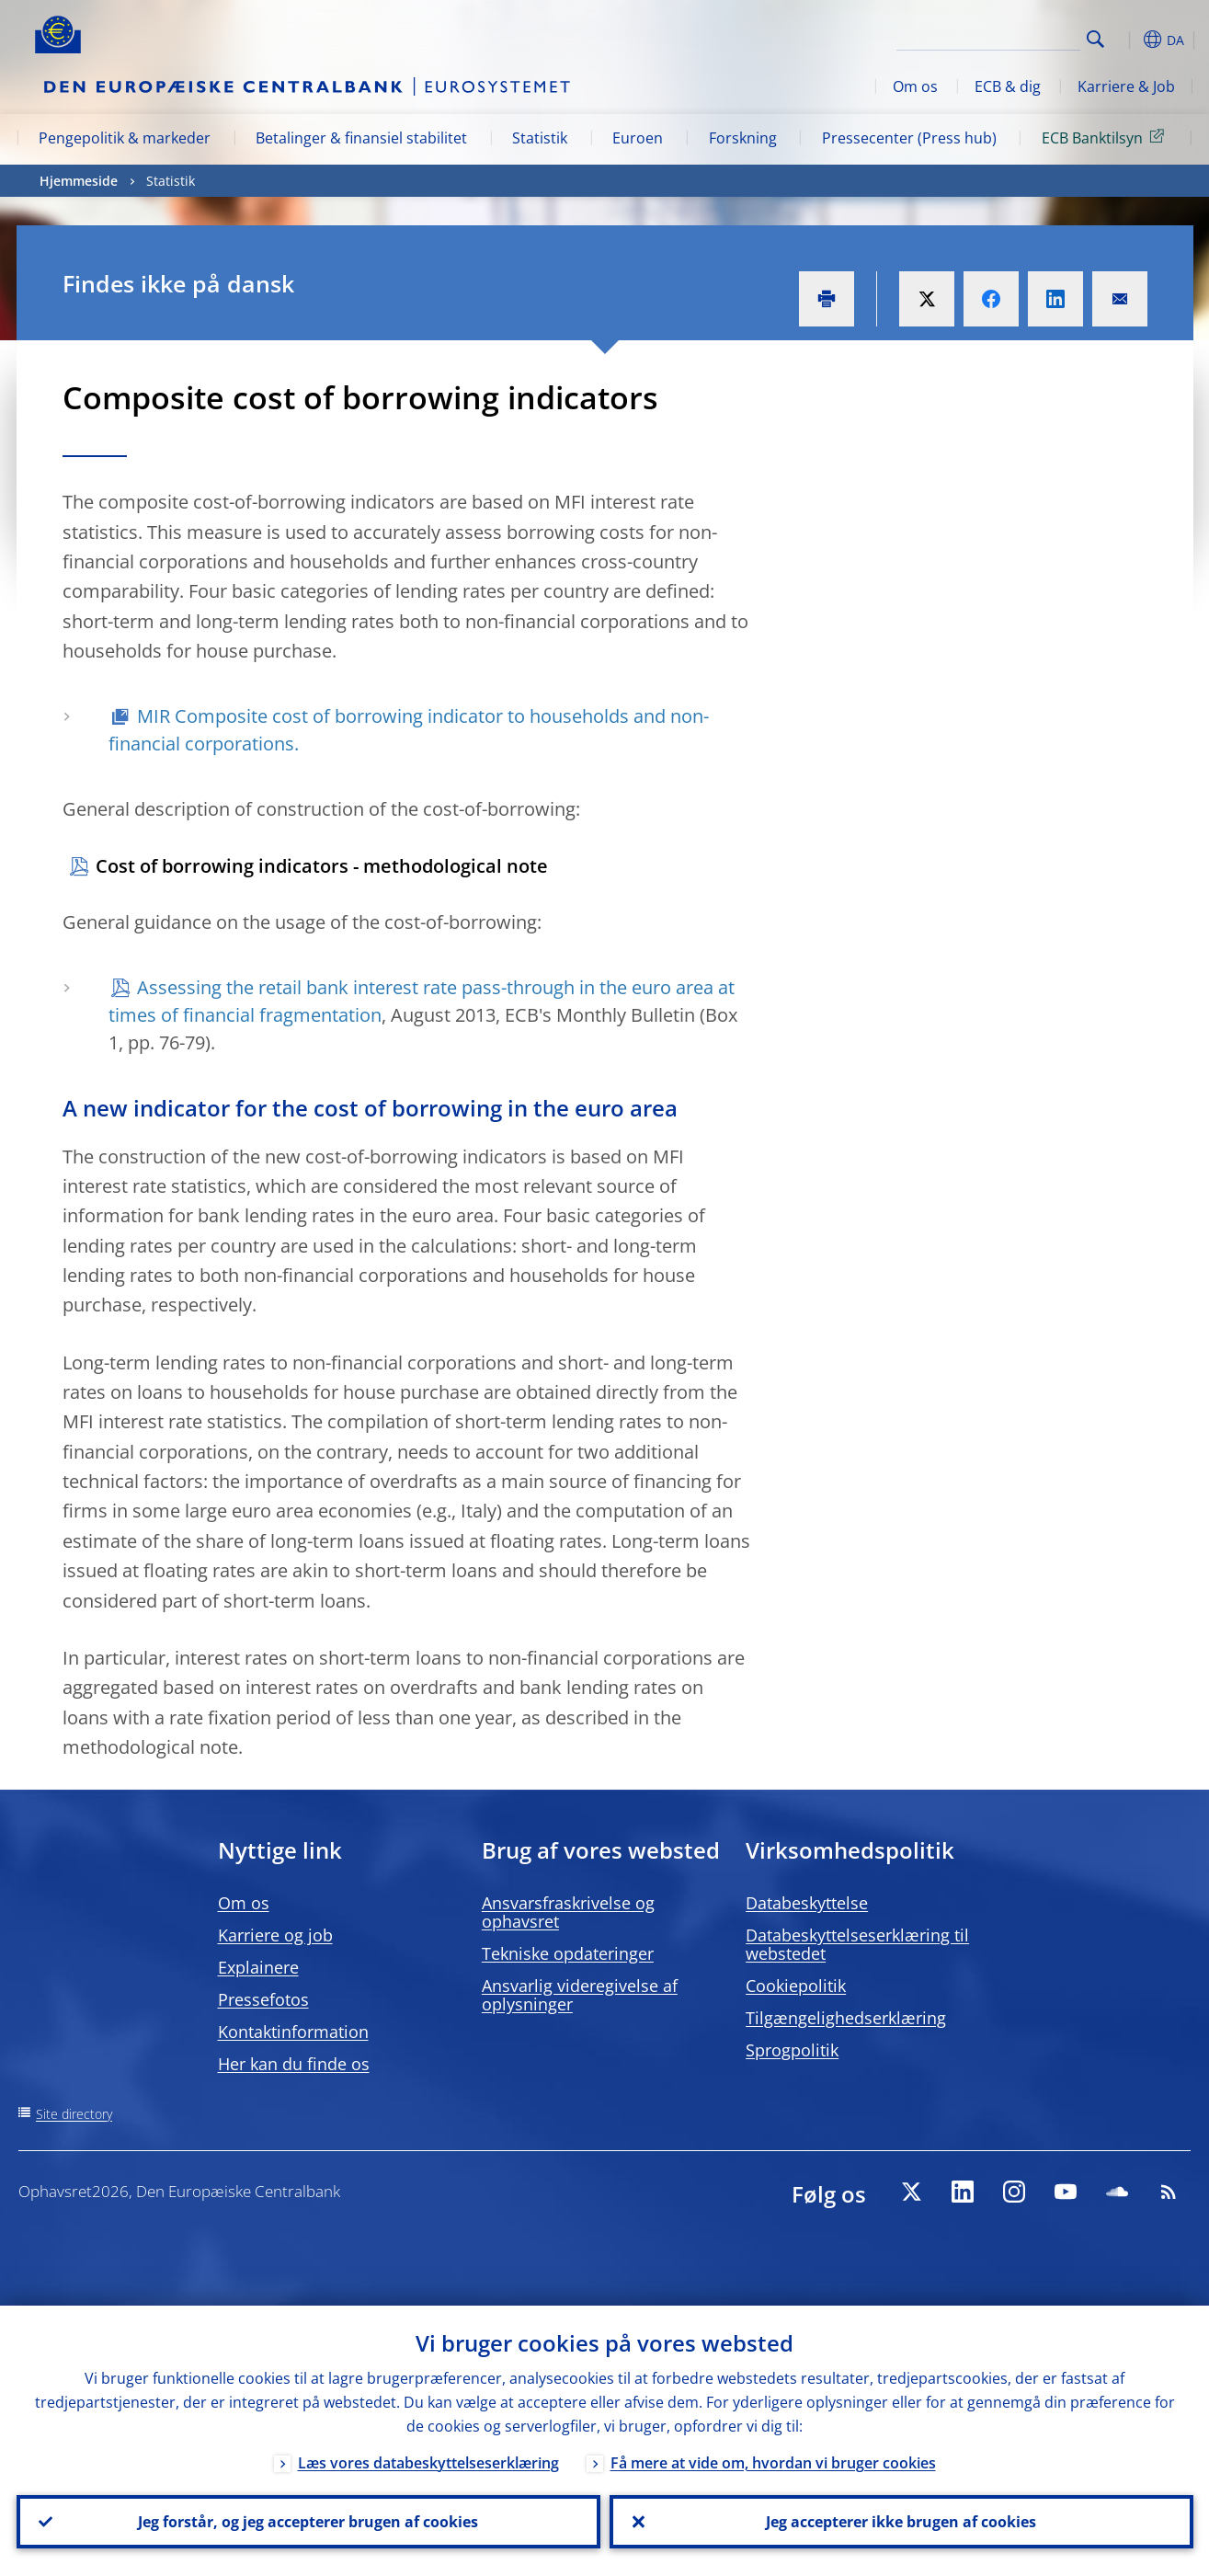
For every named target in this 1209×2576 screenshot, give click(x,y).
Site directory (74, 2114)
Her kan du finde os (294, 2064)
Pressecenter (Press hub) (909, 138)
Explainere (258, 1967)
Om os (915, 86)
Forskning (743, 138)
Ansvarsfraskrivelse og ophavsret (568, 1912)
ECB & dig (1008, 86)
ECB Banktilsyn (1106, 137)
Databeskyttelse (807, 1903)
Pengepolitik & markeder (125, 138)
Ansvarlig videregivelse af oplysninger (580, 1995)
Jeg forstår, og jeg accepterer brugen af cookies (308, 2522)
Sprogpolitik (792, 2050)
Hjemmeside (79, 180)
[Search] (988, 37)
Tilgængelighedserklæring (846, 2018)
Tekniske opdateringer (568, 1953)
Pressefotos (263, 1999)
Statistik (539, 138)
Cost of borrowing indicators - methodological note (322, 865)
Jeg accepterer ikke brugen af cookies (901, 2522)
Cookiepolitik (796, 1986)
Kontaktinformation (293, 2032)
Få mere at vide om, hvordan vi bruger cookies (773, 2463)
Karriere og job (275, 1935)
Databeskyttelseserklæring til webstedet (857, 1944)
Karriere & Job (1126, 86)
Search (1095, 39)
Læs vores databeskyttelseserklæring (428, 2463)
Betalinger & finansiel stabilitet (361, 138)
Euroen (637, 138)
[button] (1129, 39)
